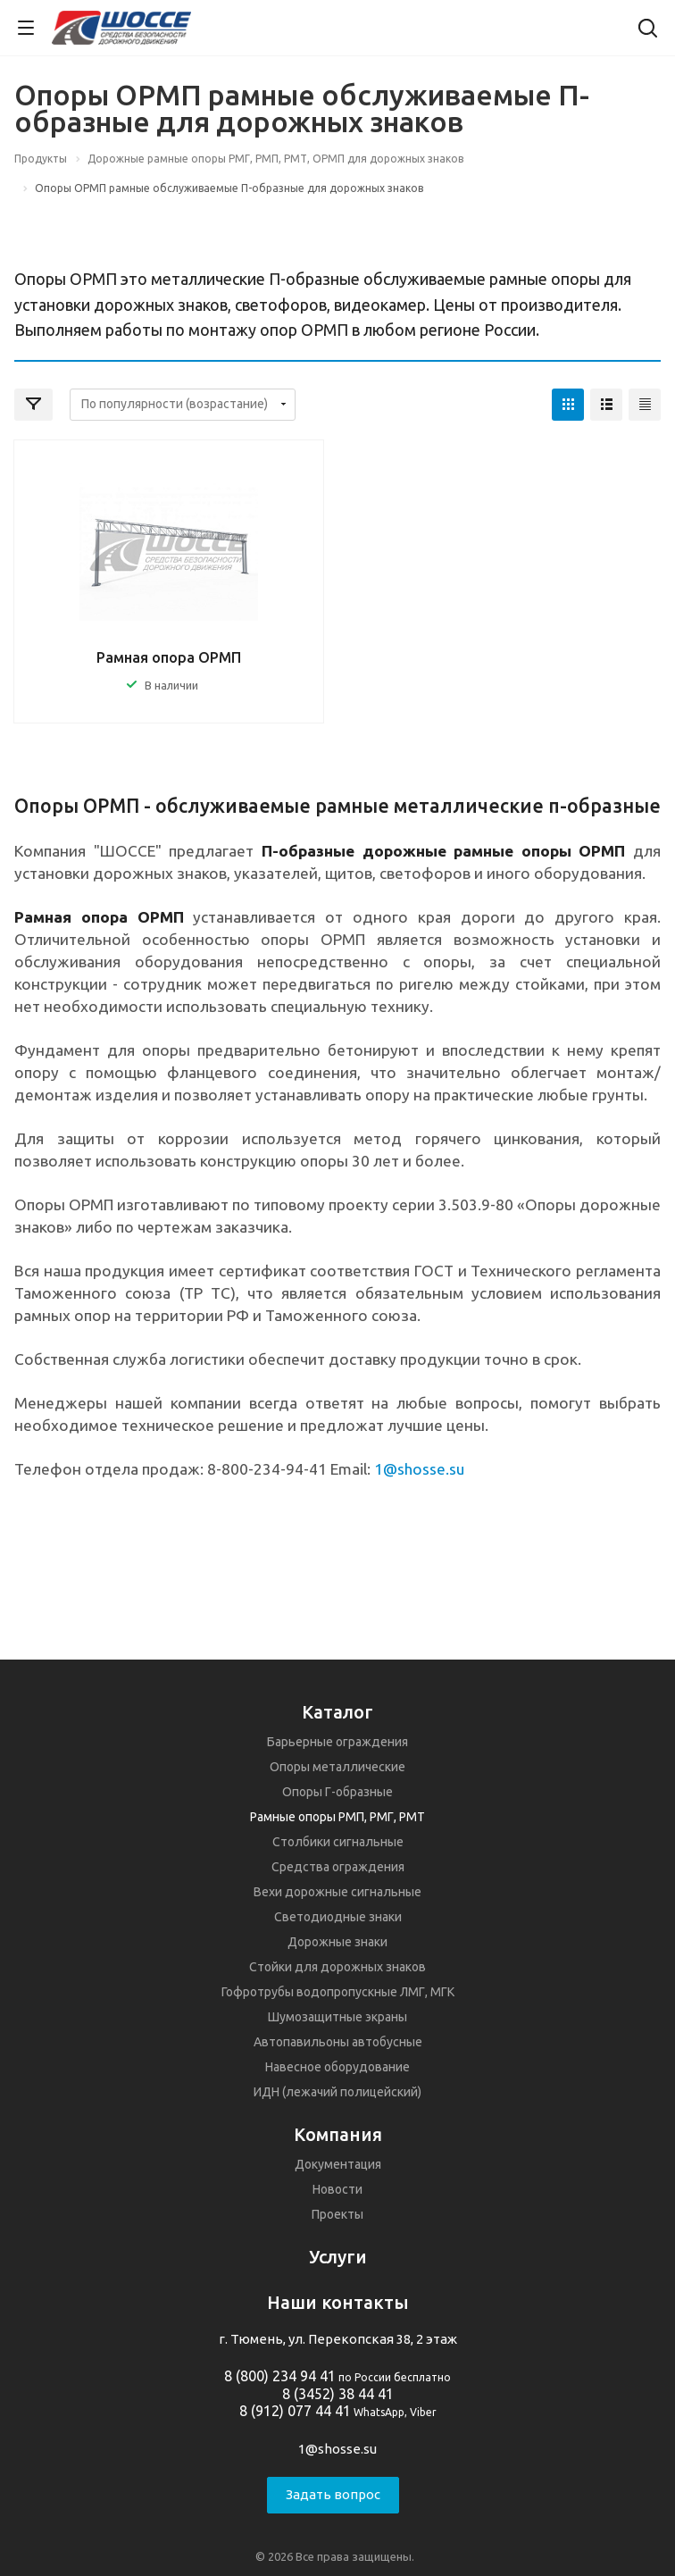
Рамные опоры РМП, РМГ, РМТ (337, 1817)
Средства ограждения (337, 1867)
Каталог (337, 1712)
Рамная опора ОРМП (168, 657)
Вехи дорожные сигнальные (337, 1892)
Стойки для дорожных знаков (337, 1967)
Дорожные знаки (338, 1942)
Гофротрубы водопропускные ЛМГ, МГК (337, 1992)
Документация (338, 2164)
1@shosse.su (337, 2448)
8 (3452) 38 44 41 (338, 2394)
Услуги (338, 2256)
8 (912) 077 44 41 (295, 2411)
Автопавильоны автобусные (338, 2042)
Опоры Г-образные (337, 1792)
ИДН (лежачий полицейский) (337, 2092)
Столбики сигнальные (338, 1842)
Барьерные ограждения (337, 1742)
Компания (338, 2134)
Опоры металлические (337, 1767)
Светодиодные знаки (338, 1917)
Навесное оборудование (337, 2067)
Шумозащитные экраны (337, 2017)
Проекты (337, 2214)
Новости (337, 2189)
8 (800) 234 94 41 (280, 2376)
